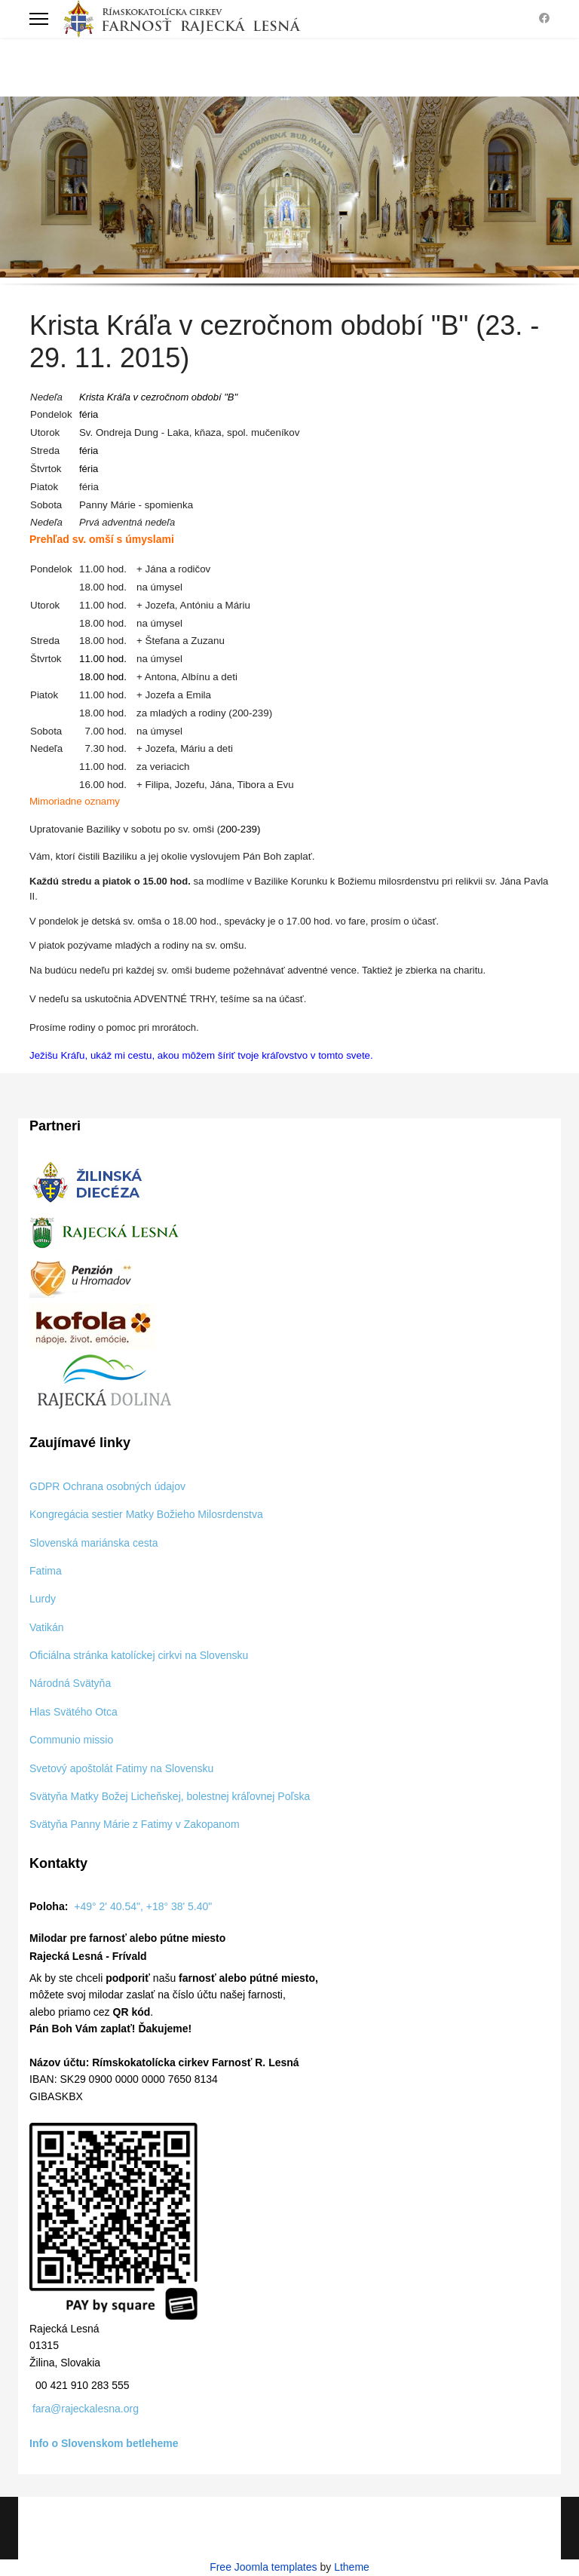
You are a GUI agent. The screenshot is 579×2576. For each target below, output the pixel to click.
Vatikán (46, 1627)
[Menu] (38, 19)
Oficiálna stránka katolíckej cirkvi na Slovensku (138, 1655)
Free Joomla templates (263, 2567)
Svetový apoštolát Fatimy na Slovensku (121, 1768)
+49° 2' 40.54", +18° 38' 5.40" (143, 1906)
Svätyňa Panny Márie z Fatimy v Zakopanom (134, 1824)
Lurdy (42, 1599)
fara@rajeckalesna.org (85, 2409)
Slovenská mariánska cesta (93, 1543)
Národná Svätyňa (70, 1683)
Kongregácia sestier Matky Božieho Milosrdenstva (146, 1514)
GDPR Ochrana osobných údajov (107, 1486)
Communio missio (71, 1740)
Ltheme (351, 2567)
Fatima (45, 1571)
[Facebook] (544, 18)
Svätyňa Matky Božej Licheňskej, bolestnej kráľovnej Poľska (169, 1796)
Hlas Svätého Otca (73, 1712)
